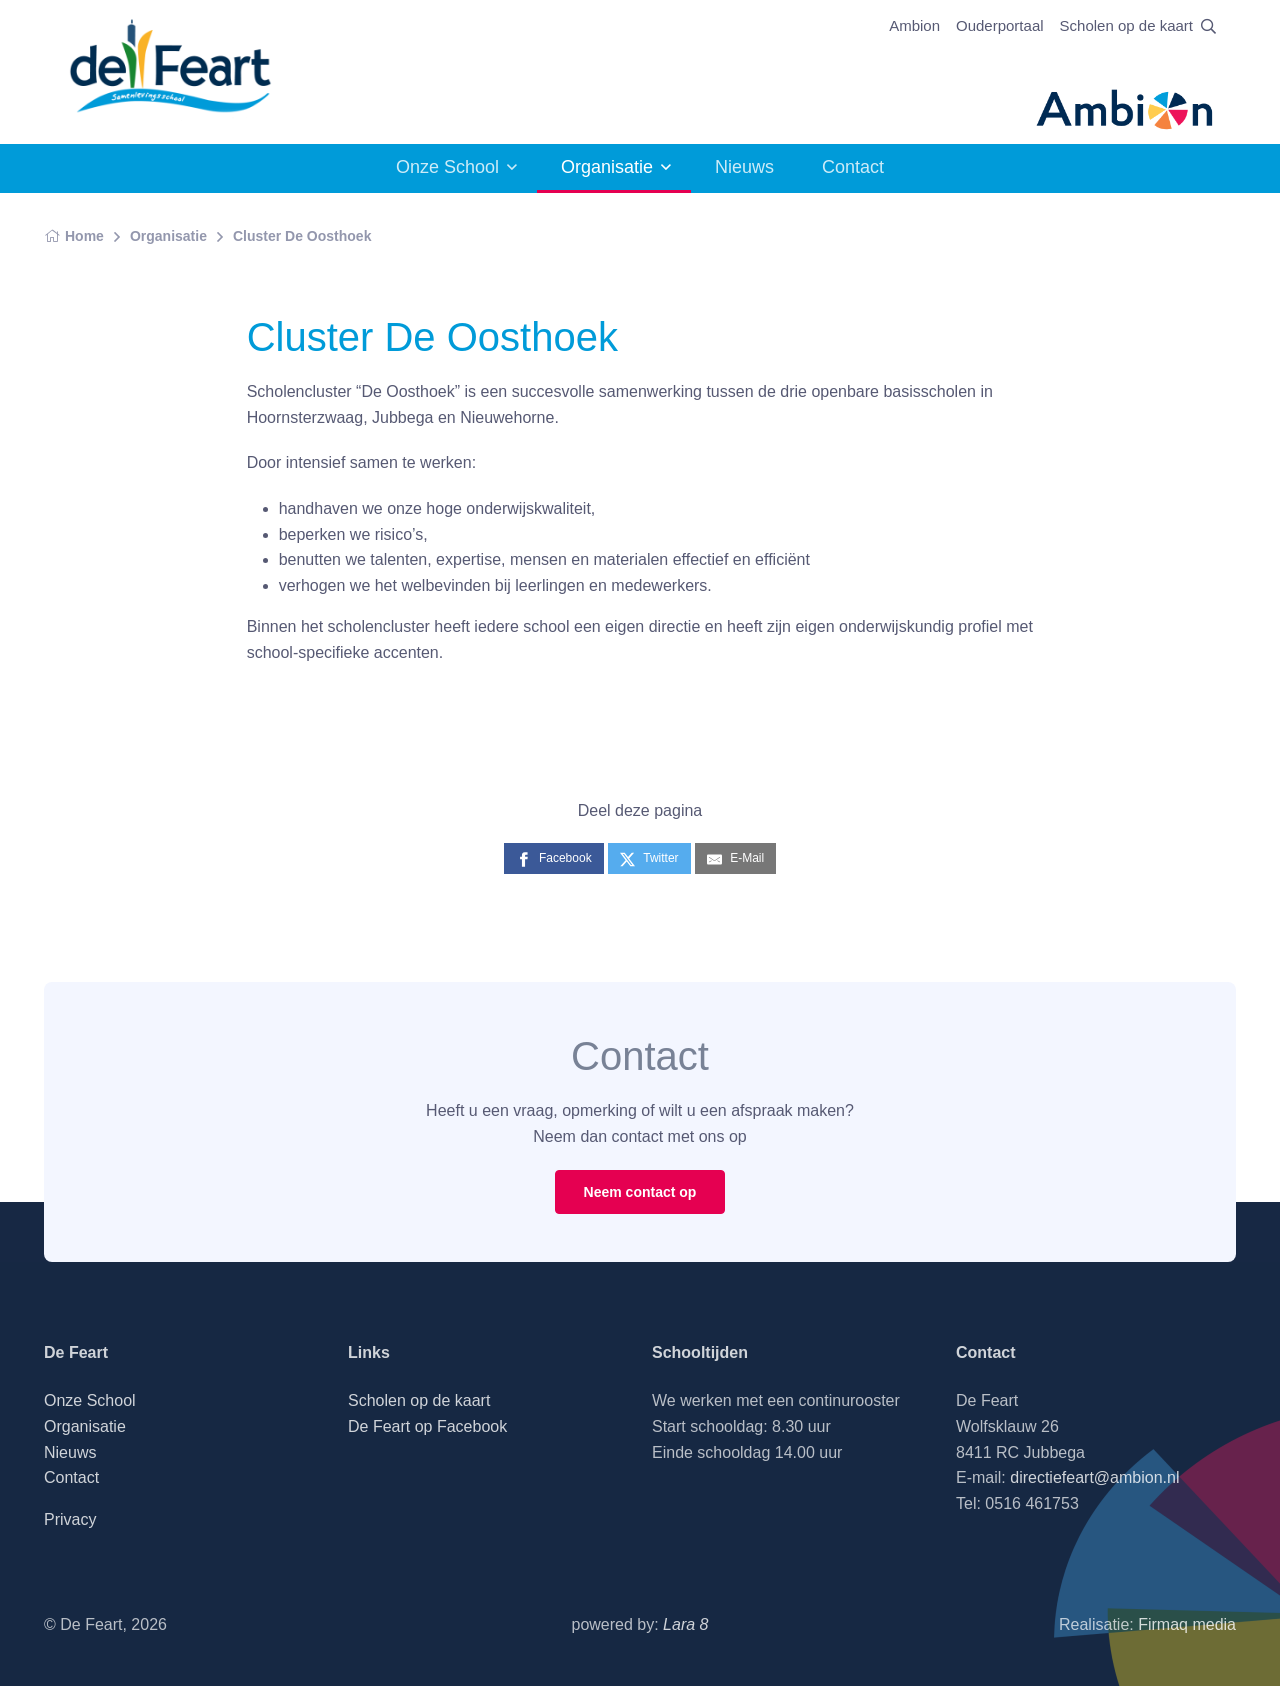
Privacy (70, 1519)
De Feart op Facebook (427, 1426)
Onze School (447, 167)
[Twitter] (649, 858)
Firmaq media (1187, 1624)
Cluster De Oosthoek (302, 236)
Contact (853, 167)
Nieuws (744, 167)
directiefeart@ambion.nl (1094, 1477)
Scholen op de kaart (1126, 25)
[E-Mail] (735, 858)
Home (74, 236)
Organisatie (607, 167)
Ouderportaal (1000, 25)
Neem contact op (640, 1192)
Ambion (914, 25)
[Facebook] (554, 858)
